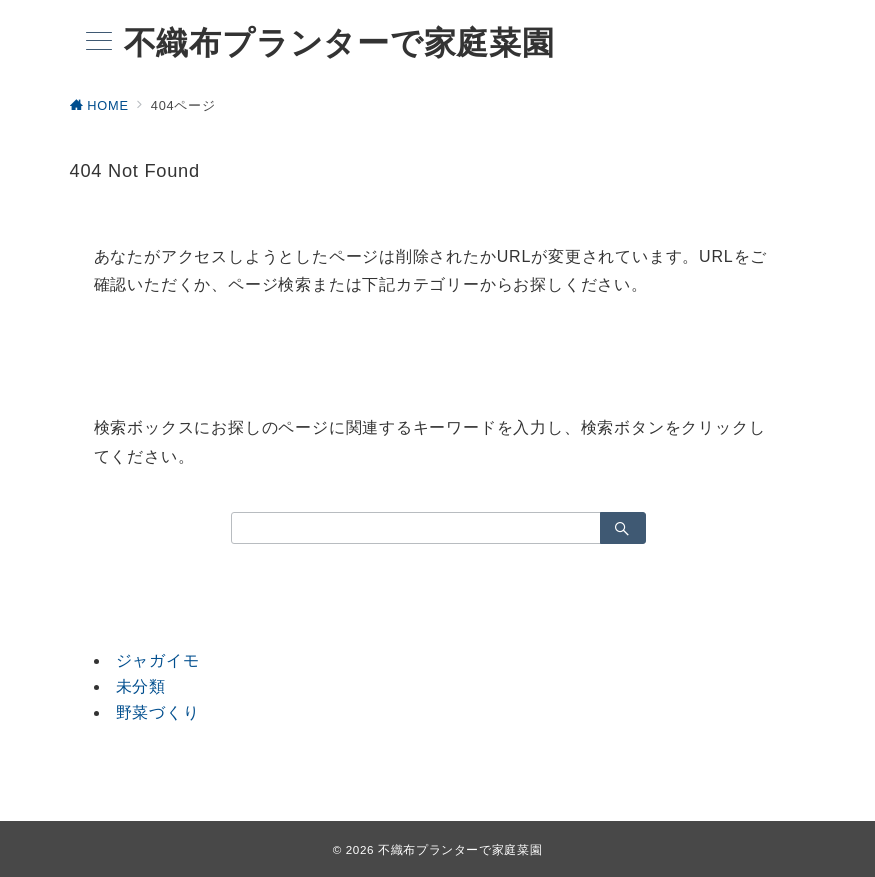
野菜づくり (158, 712)
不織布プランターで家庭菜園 (339, 43)
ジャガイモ (158, 660)
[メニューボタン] (99, 43)
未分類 (141, 686)
